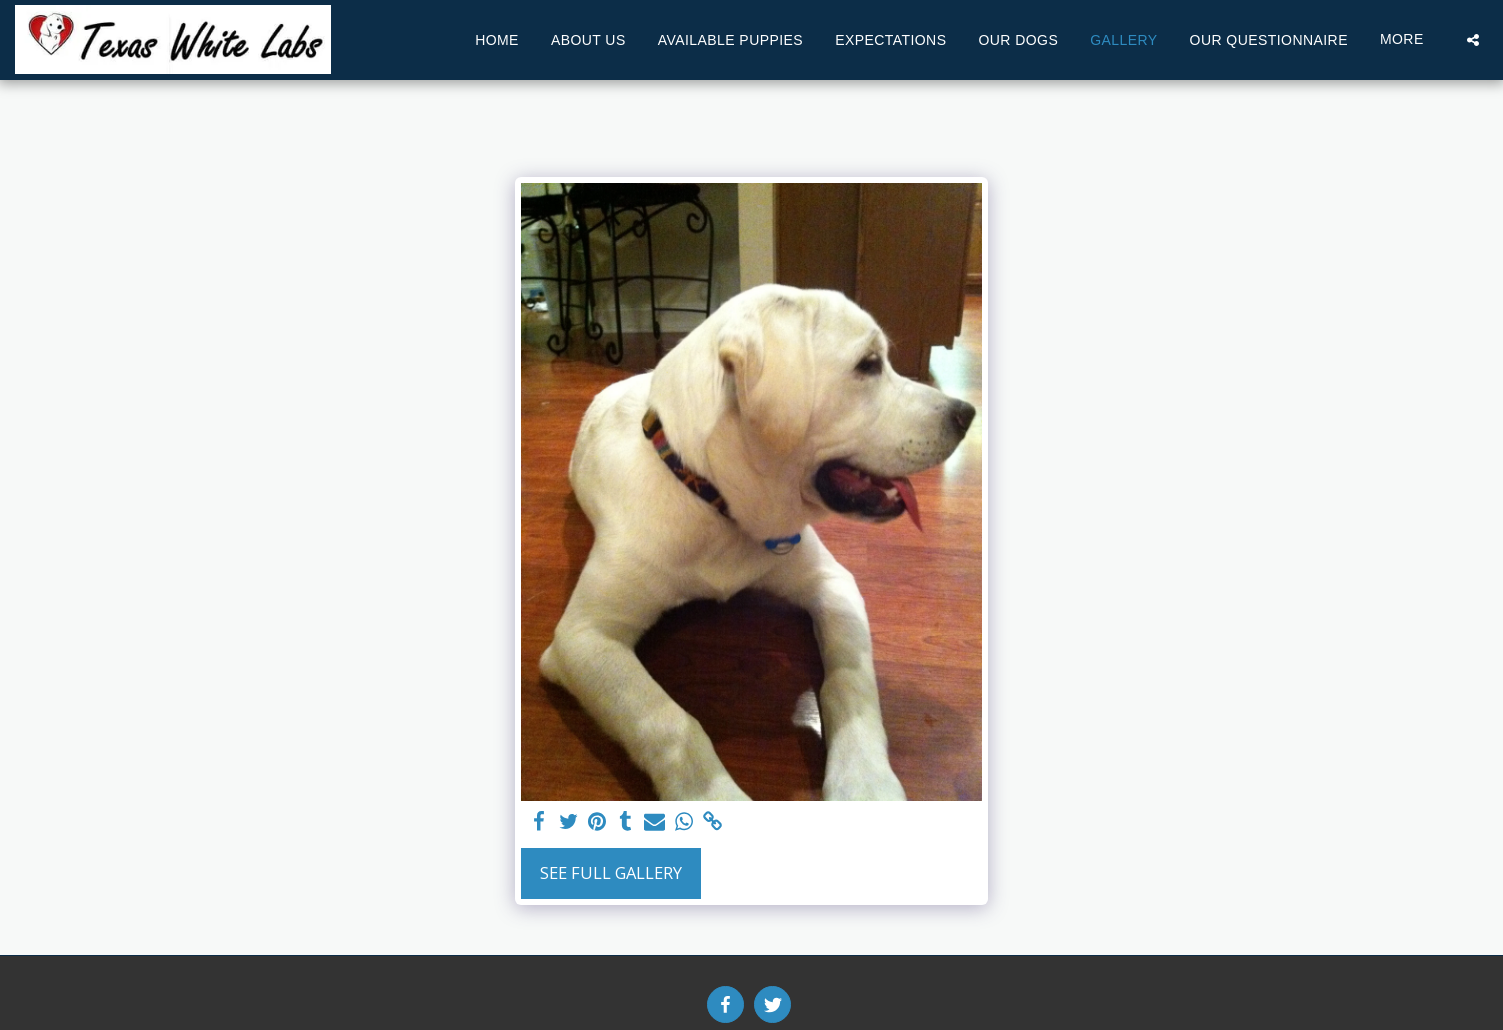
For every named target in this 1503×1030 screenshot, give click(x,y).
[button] (1473, 40)
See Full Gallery (611, 872)
